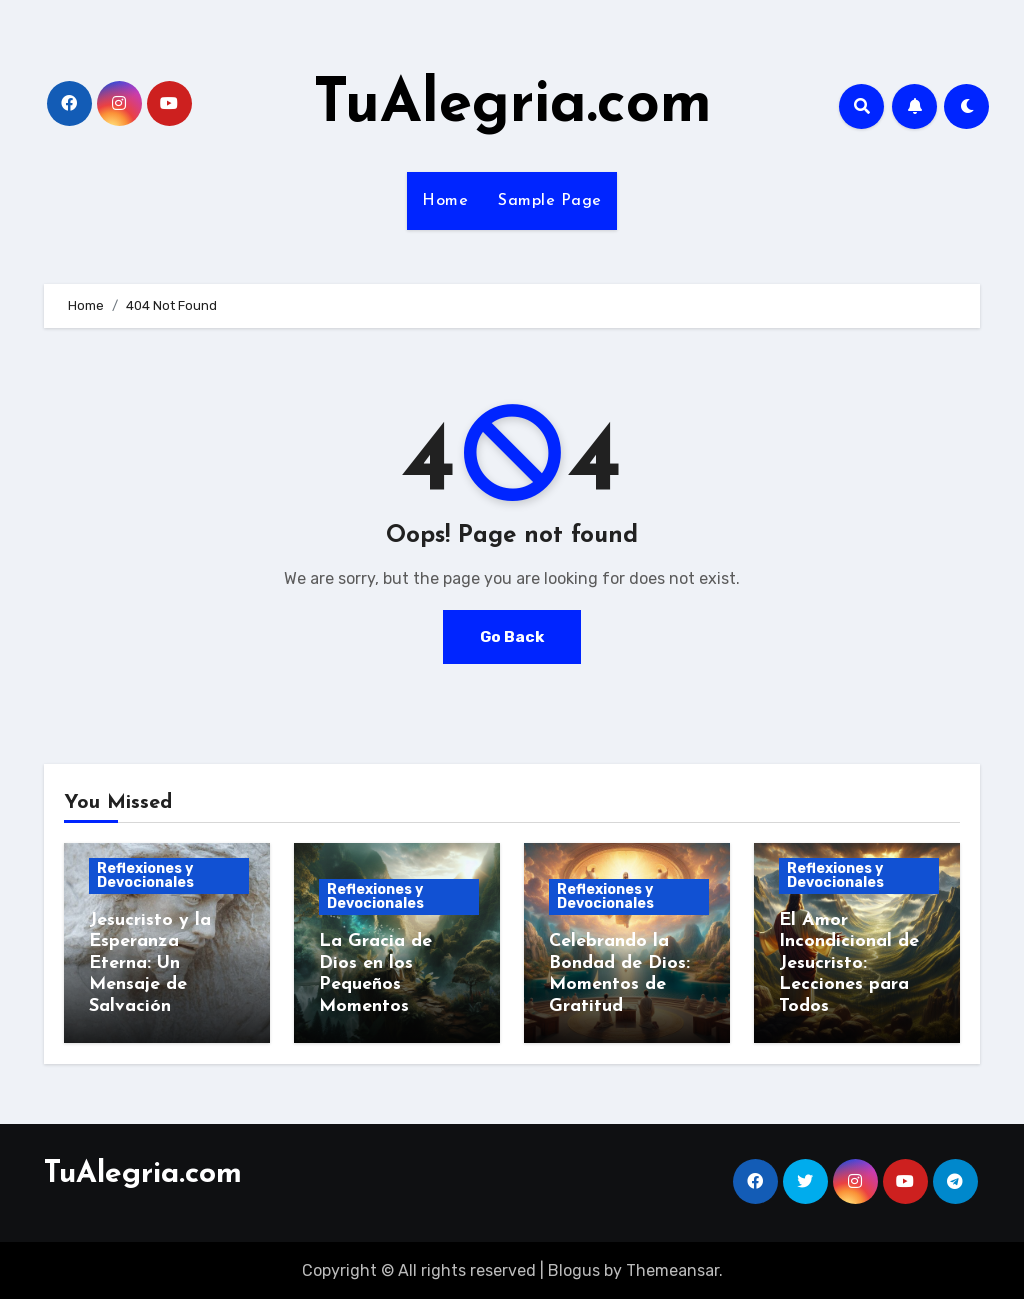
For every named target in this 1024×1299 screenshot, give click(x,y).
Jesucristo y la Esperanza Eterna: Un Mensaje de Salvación (150, 963)
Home (445, 201)
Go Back (512, 636)
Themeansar (672, 1269)
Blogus (574, 1269)
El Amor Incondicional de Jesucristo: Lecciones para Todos (849, 963)
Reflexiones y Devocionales (145, 875)
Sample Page (550, 201)
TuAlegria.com (512, 106)
